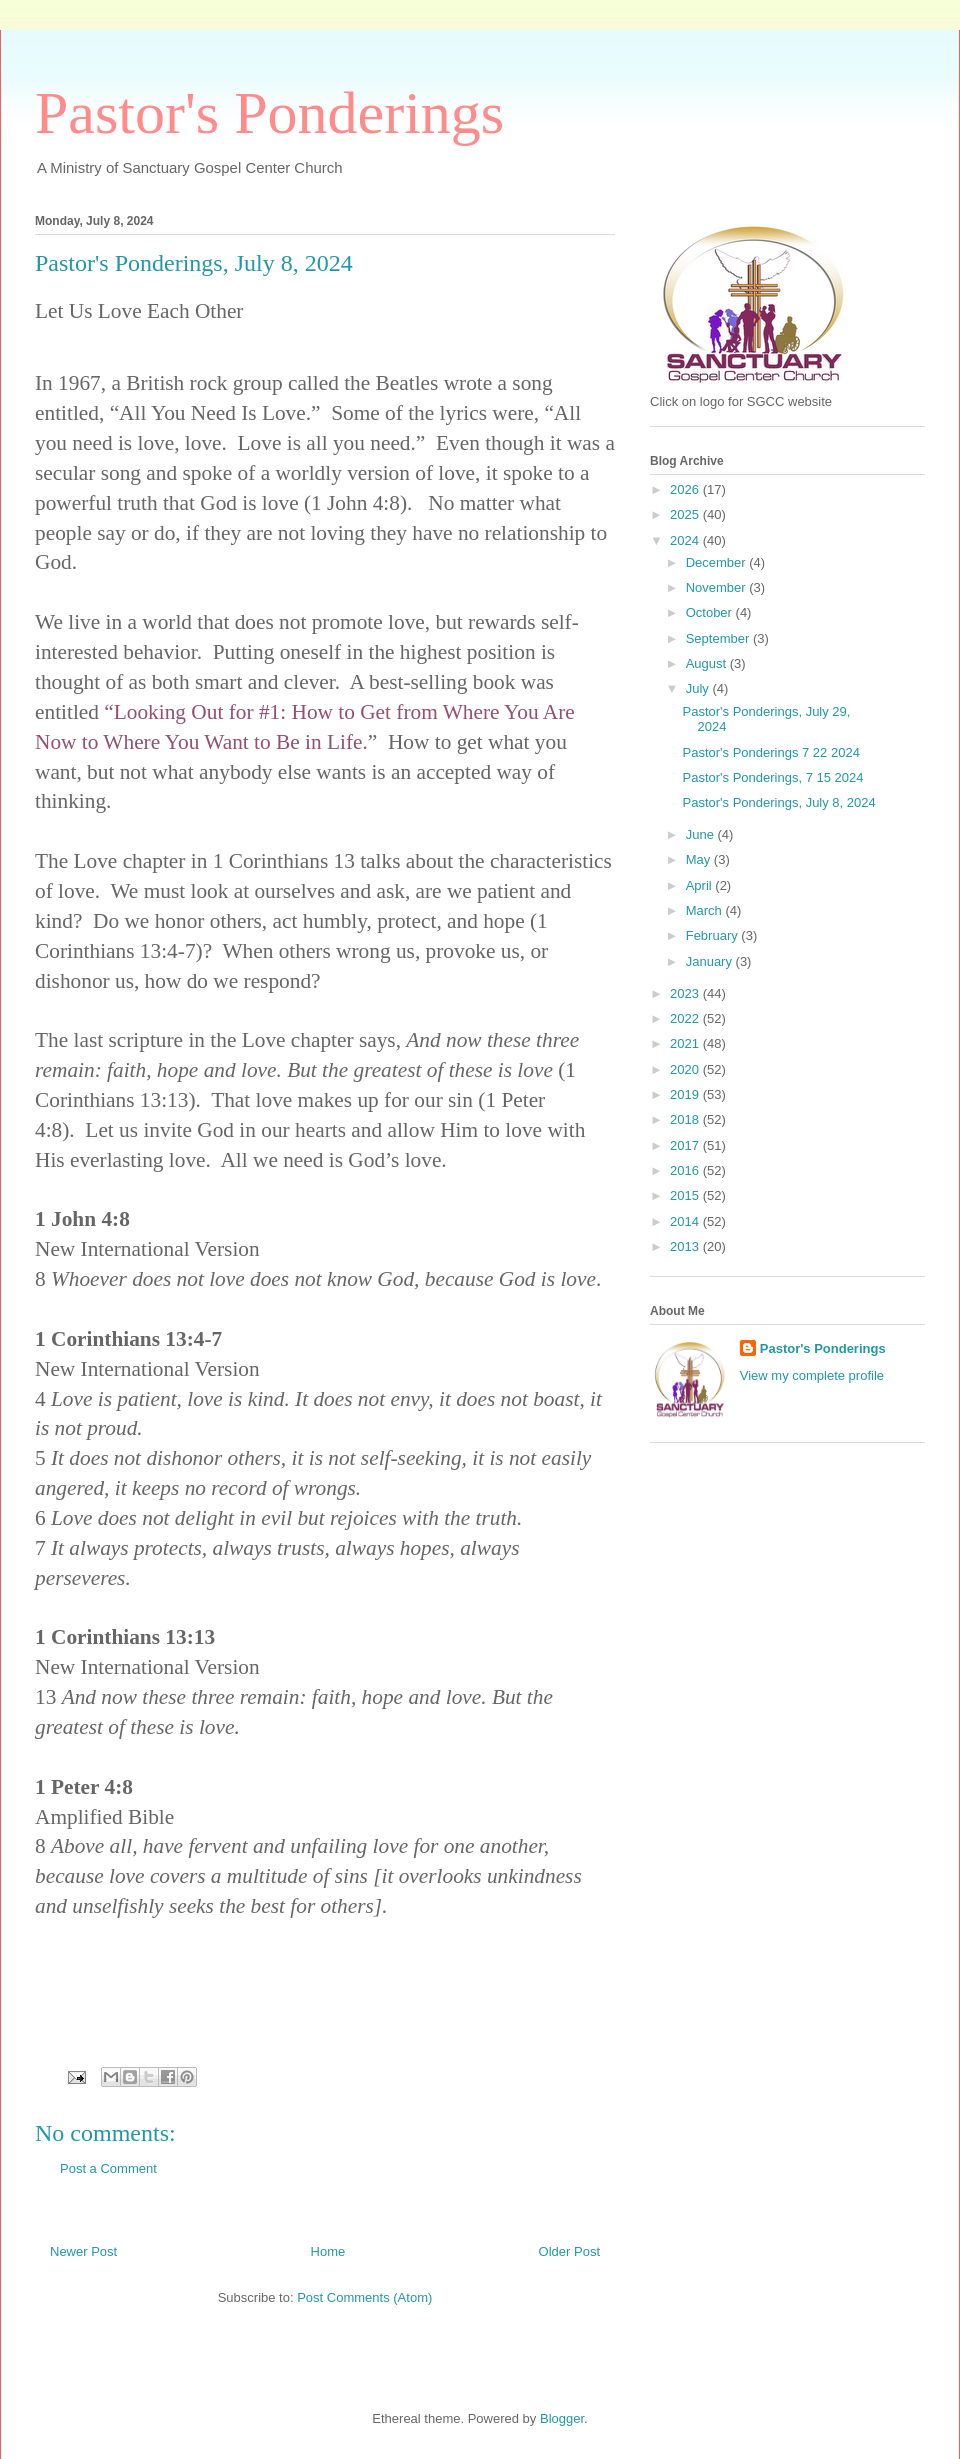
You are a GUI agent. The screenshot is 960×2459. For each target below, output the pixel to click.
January (711, 961)
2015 (686, 1195)
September (719, 638)
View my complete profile (812, 1375)
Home (328, 2251)
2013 (686, 1246)
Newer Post (83, 2251)
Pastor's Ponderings (269, 113)
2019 (686, 1094)
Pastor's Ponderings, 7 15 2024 (772, 777)
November (718, 587)
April (701, 885)
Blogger (562, 2418)
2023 (686, 993)
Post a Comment (108, 2168)
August (708, 663)
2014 (686, 1221)
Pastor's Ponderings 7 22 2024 (770, 752)
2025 (686, 514)
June (702, 834)
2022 (686, 1018)
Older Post (569, 2251)
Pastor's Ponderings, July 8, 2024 (778, 802)
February (714, 935)
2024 (686, 540)
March (706, 910)
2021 (686, 1043)
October (711, 612)
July (699, 688)
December (718, 562)
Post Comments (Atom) (364, 2297)
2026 (686, 489)
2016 (686, 1170)
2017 (686, 1145)
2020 (686, 1069)
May (700, 859)
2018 (686, 1119)
